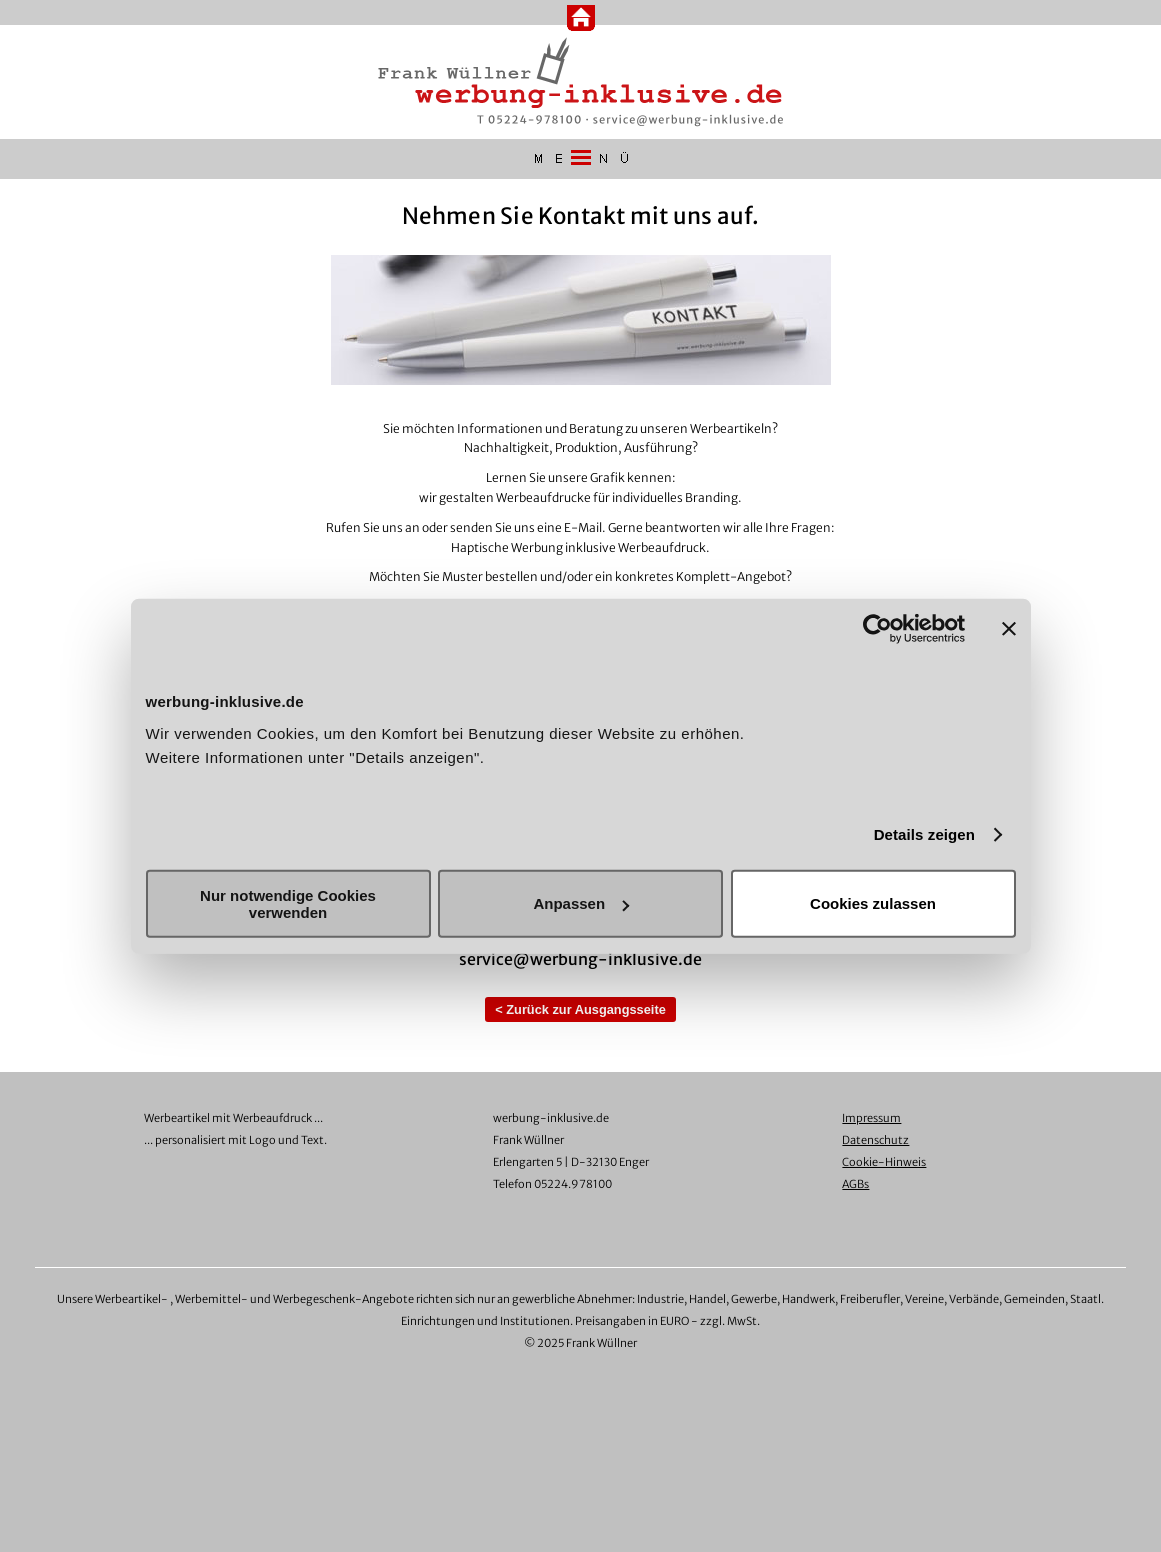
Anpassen (581, 903)
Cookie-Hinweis (884, 1162)
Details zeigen (924, 834)
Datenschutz (875, 1140)
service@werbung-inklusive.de (580, 959)
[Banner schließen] (1009, 629)
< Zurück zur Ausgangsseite (580, 1009)
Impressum (871, 1118)
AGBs (855, 1184)
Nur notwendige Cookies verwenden (288, 903)
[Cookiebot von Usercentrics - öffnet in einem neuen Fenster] (877, 629)
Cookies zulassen (873, 903)
